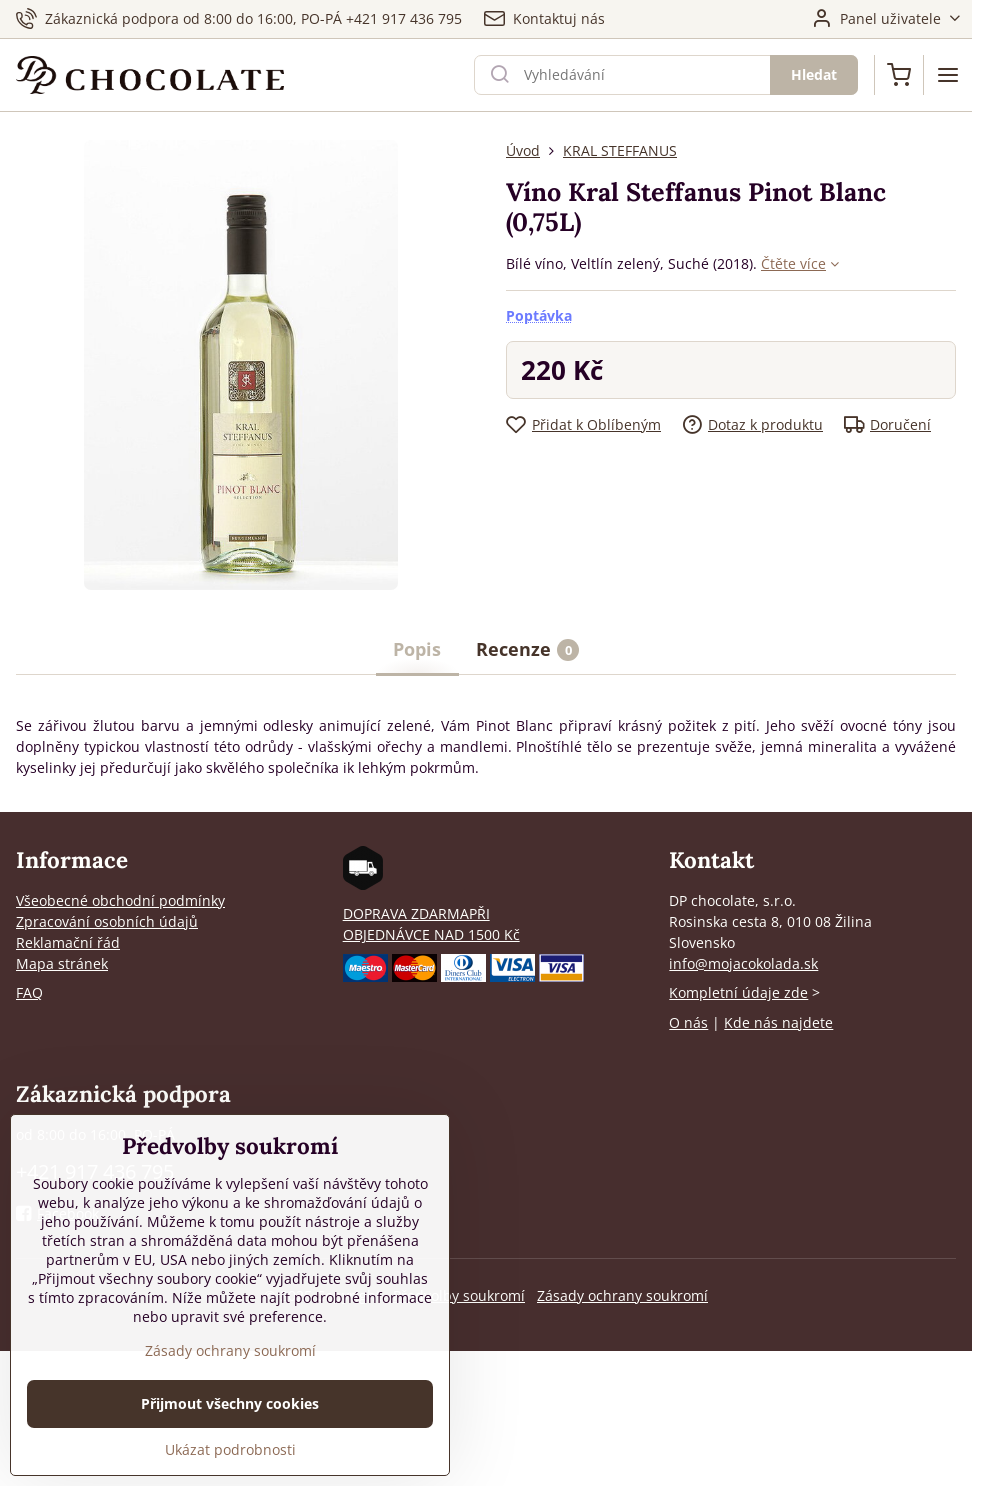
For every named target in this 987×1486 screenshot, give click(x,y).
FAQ (29, 992)
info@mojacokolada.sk (743, 963)
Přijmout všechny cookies (230, 1416)
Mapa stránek (62, 963)
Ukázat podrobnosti (230, 1462)
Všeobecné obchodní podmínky (120, 900)
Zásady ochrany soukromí (622, 1295)
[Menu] (948, 75)
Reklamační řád (68, 942)
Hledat (814, 74)
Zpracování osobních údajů (107, 921)
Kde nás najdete (778, 1022)
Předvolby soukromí (459, 1295)
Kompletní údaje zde (738, 992)
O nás (688, 1022)
